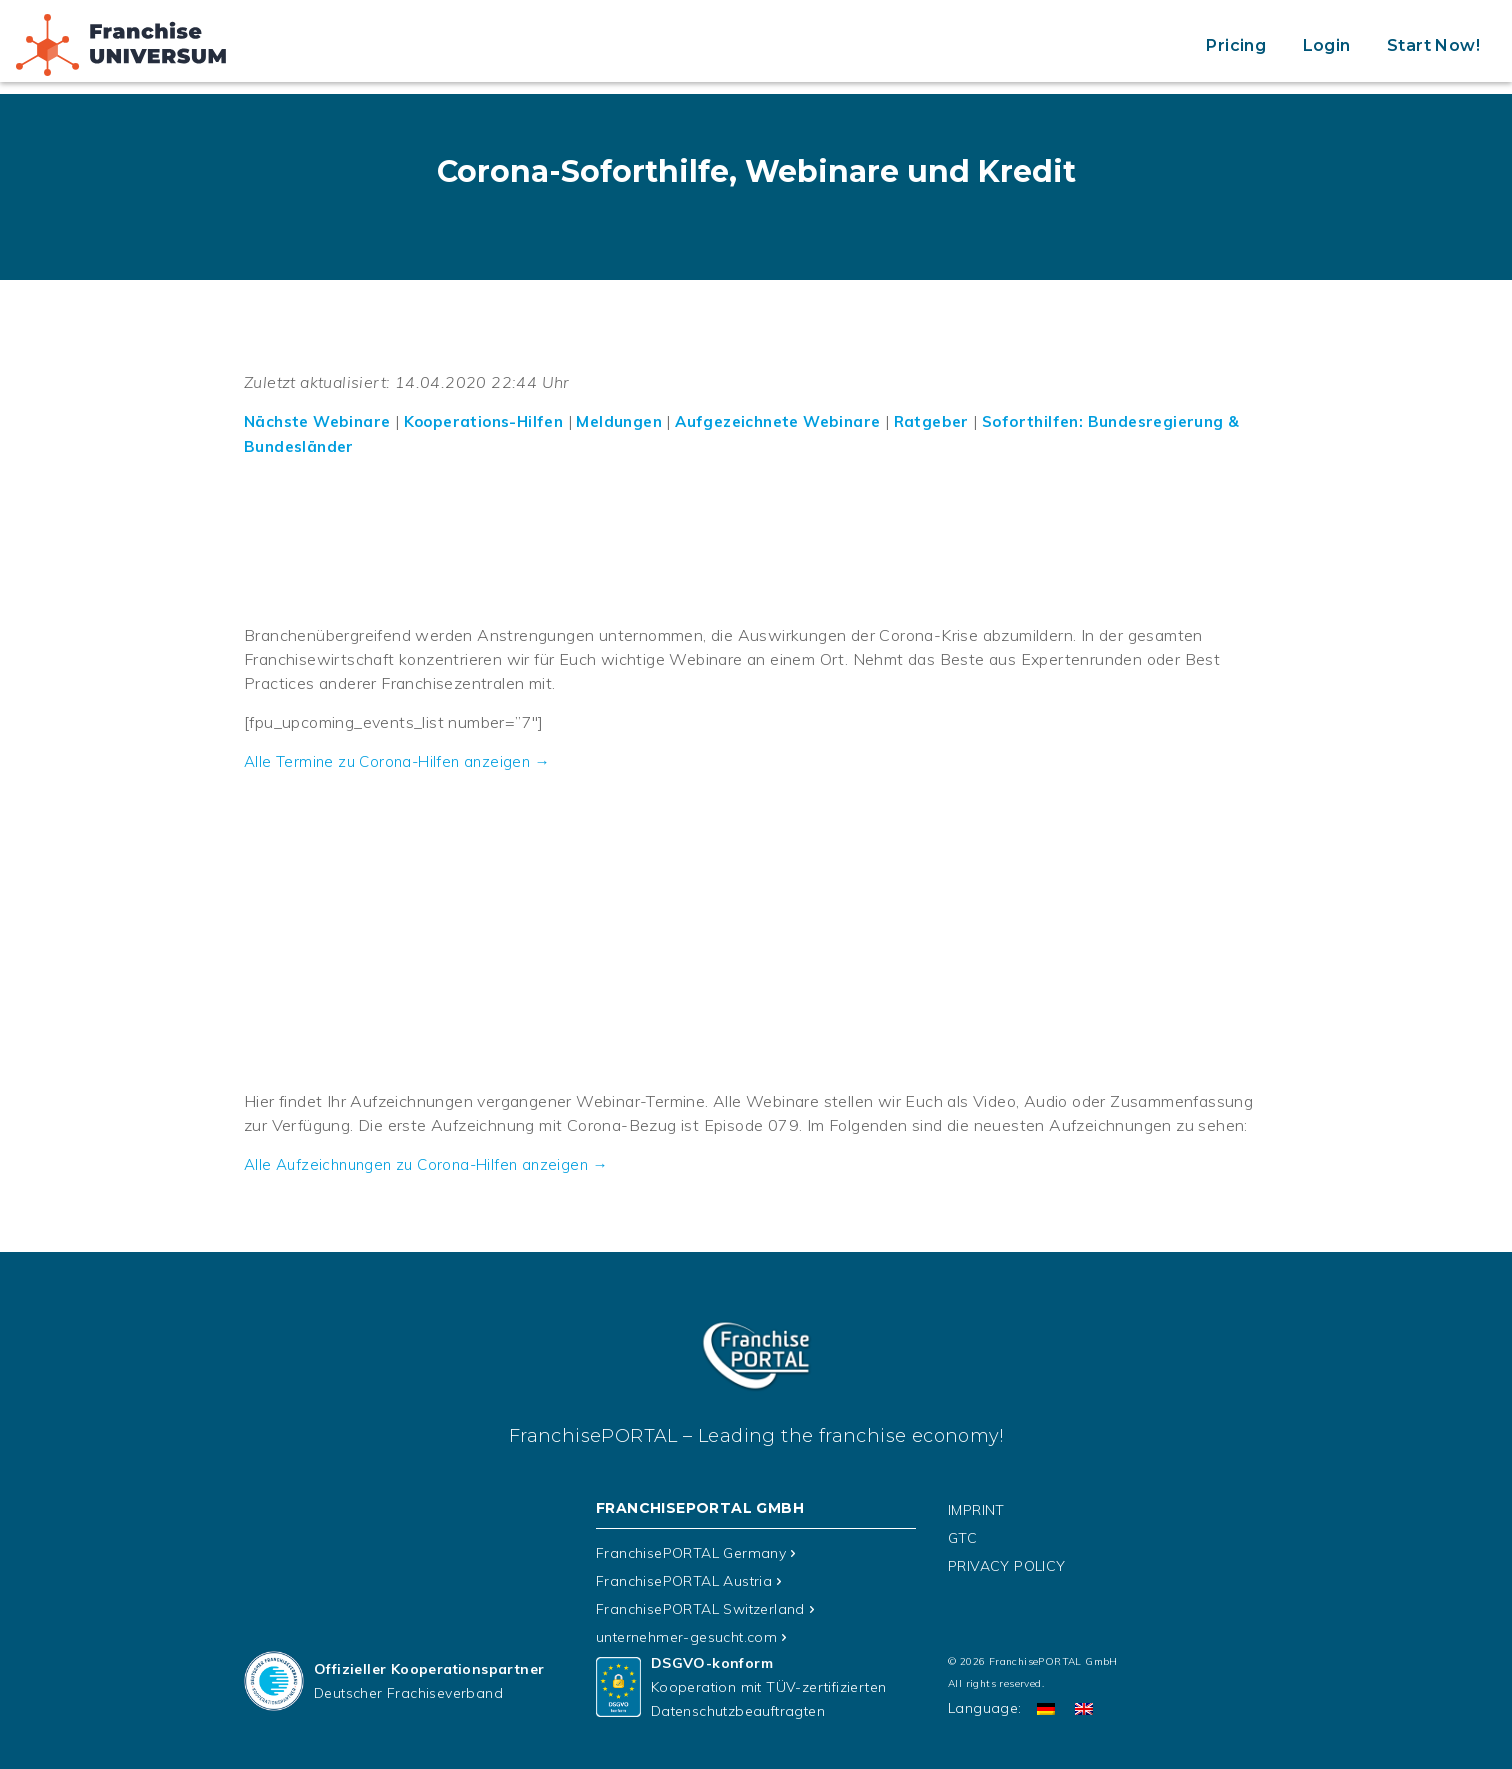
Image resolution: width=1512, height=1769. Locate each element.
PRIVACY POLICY (1007, 1563)
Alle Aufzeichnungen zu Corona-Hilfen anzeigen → (434, 1162)
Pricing (1236, 45)
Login (1327, 45)
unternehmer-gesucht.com (686, 1634)
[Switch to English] (1084, 1705)
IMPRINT (976, 1507)
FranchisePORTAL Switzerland (700, 1606)
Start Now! (1433, 45)
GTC (962, 1535)
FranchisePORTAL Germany (691, 1550)
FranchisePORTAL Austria (684, 1578)
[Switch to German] (1046, 1705)
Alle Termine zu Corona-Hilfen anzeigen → (402, 760)
